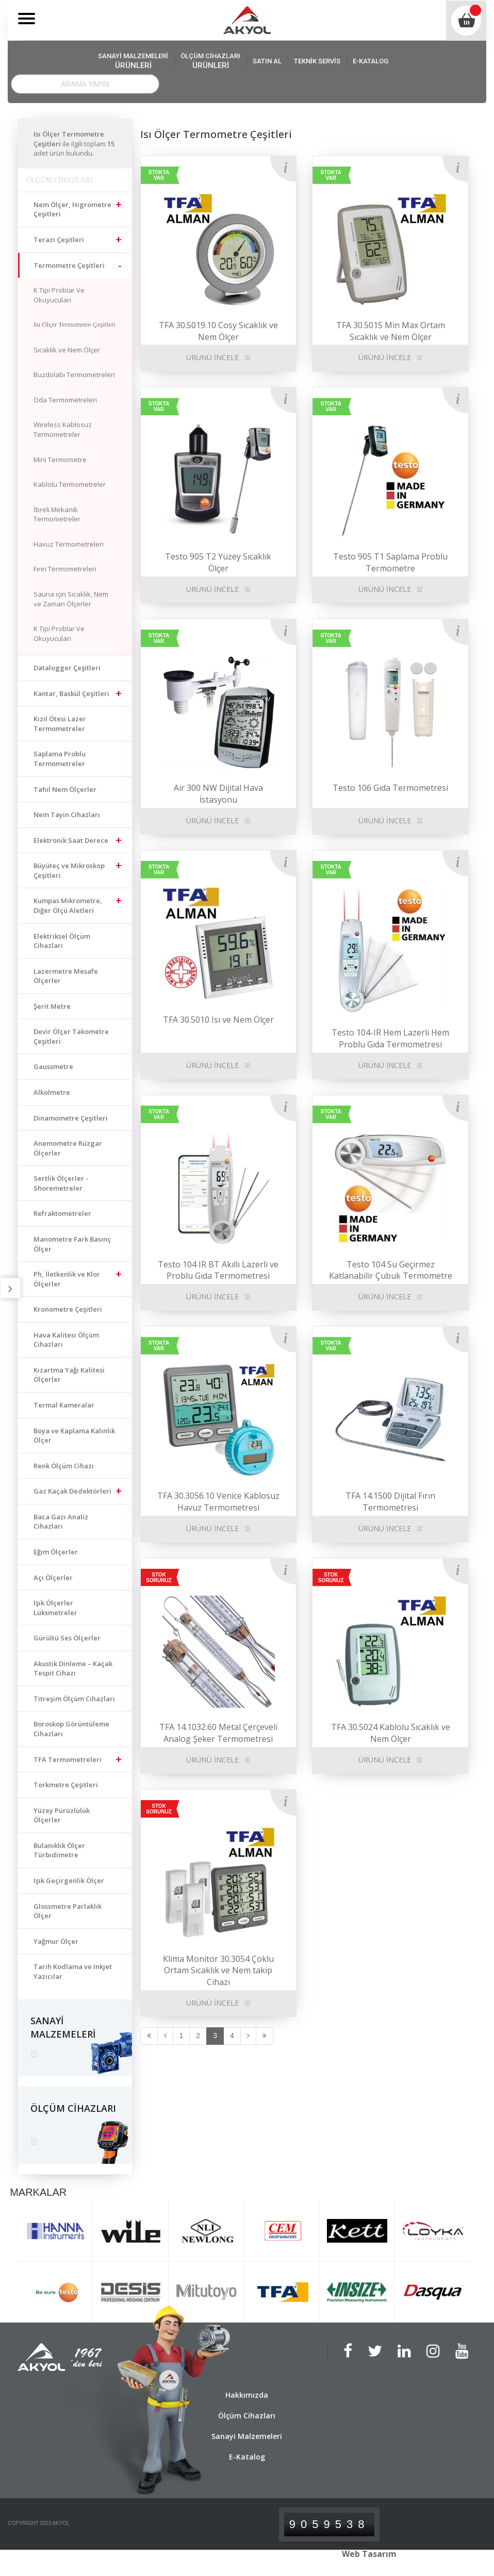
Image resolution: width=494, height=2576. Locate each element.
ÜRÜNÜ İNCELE (212, 1760)
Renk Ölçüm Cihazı (64, 1465)
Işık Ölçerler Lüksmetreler (55, 1607)
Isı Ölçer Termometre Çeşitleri (75, 324)
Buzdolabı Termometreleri (74, 374)
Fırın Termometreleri (65, 568)
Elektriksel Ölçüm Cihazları (62, 941)
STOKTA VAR (159, 175)
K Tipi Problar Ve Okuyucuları (59, 294)
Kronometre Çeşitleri (68, 1309)
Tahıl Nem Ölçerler (65, 789)
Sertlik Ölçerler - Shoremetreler (61, 1183)
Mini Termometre (60, 459)
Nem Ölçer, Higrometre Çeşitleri (72, 209)
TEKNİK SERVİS (317, 61)
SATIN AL (267, 61)
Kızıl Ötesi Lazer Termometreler (60, 723)
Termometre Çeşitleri (69, 265)
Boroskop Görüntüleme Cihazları (71, 1728)
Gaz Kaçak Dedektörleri (72, 1491)
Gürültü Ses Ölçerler (67, 1637)
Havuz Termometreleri (69, 544)
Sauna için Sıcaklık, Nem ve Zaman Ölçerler (71, 598)
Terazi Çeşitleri (59, 239)
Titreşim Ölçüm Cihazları (74, 1698)
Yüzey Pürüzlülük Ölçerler (62, 1815)
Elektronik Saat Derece (71, 840)
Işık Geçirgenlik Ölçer (69, 1880)
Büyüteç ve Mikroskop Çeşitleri (69, 870)
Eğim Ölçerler (56, 1551)
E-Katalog (247, 2457)
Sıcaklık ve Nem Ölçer (67, 349)
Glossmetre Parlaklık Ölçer (68, 1911)
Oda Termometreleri (65, 399)
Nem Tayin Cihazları (67, 814)
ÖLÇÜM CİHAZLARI (210, 61)
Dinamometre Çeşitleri (71, 1118)
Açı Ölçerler (53, 1577)
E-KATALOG (370, 61)
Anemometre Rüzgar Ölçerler (68, 1148)
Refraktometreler (62, 1213)
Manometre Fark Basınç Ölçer (72, 1243)
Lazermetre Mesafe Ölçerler (66, 976)
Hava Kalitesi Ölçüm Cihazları (66, 1339)
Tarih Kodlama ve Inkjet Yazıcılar (73, 1971)
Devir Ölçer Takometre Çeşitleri (71, 1036)
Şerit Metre (52, 1006)
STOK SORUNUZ (158, 1577)
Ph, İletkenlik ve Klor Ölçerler (67, 1279)
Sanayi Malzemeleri (246, 2436)
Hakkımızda (246, 2395)
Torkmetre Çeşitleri (66, 1784)
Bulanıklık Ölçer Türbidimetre (59, 1850)
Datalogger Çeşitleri (67, 667)
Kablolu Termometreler (70, 484)
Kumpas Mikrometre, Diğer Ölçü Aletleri (68, 905)
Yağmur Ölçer (56, 1941)
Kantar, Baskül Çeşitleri (71, 693)
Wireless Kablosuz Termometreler (63, 429)
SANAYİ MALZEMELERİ (133, 61)
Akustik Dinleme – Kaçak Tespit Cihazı (73, 1668)
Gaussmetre (53, 1066)
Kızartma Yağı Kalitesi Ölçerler (69, 1374)
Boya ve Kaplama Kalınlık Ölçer (74, 1435)
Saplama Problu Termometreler (60, 758)
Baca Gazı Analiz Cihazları (61, 1521)
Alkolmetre (52, 1092)
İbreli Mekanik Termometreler (57, 514)
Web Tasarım (369, 2554)
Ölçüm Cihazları (246, 2415)
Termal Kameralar (64, 1405)
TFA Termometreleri (68, 1759)
